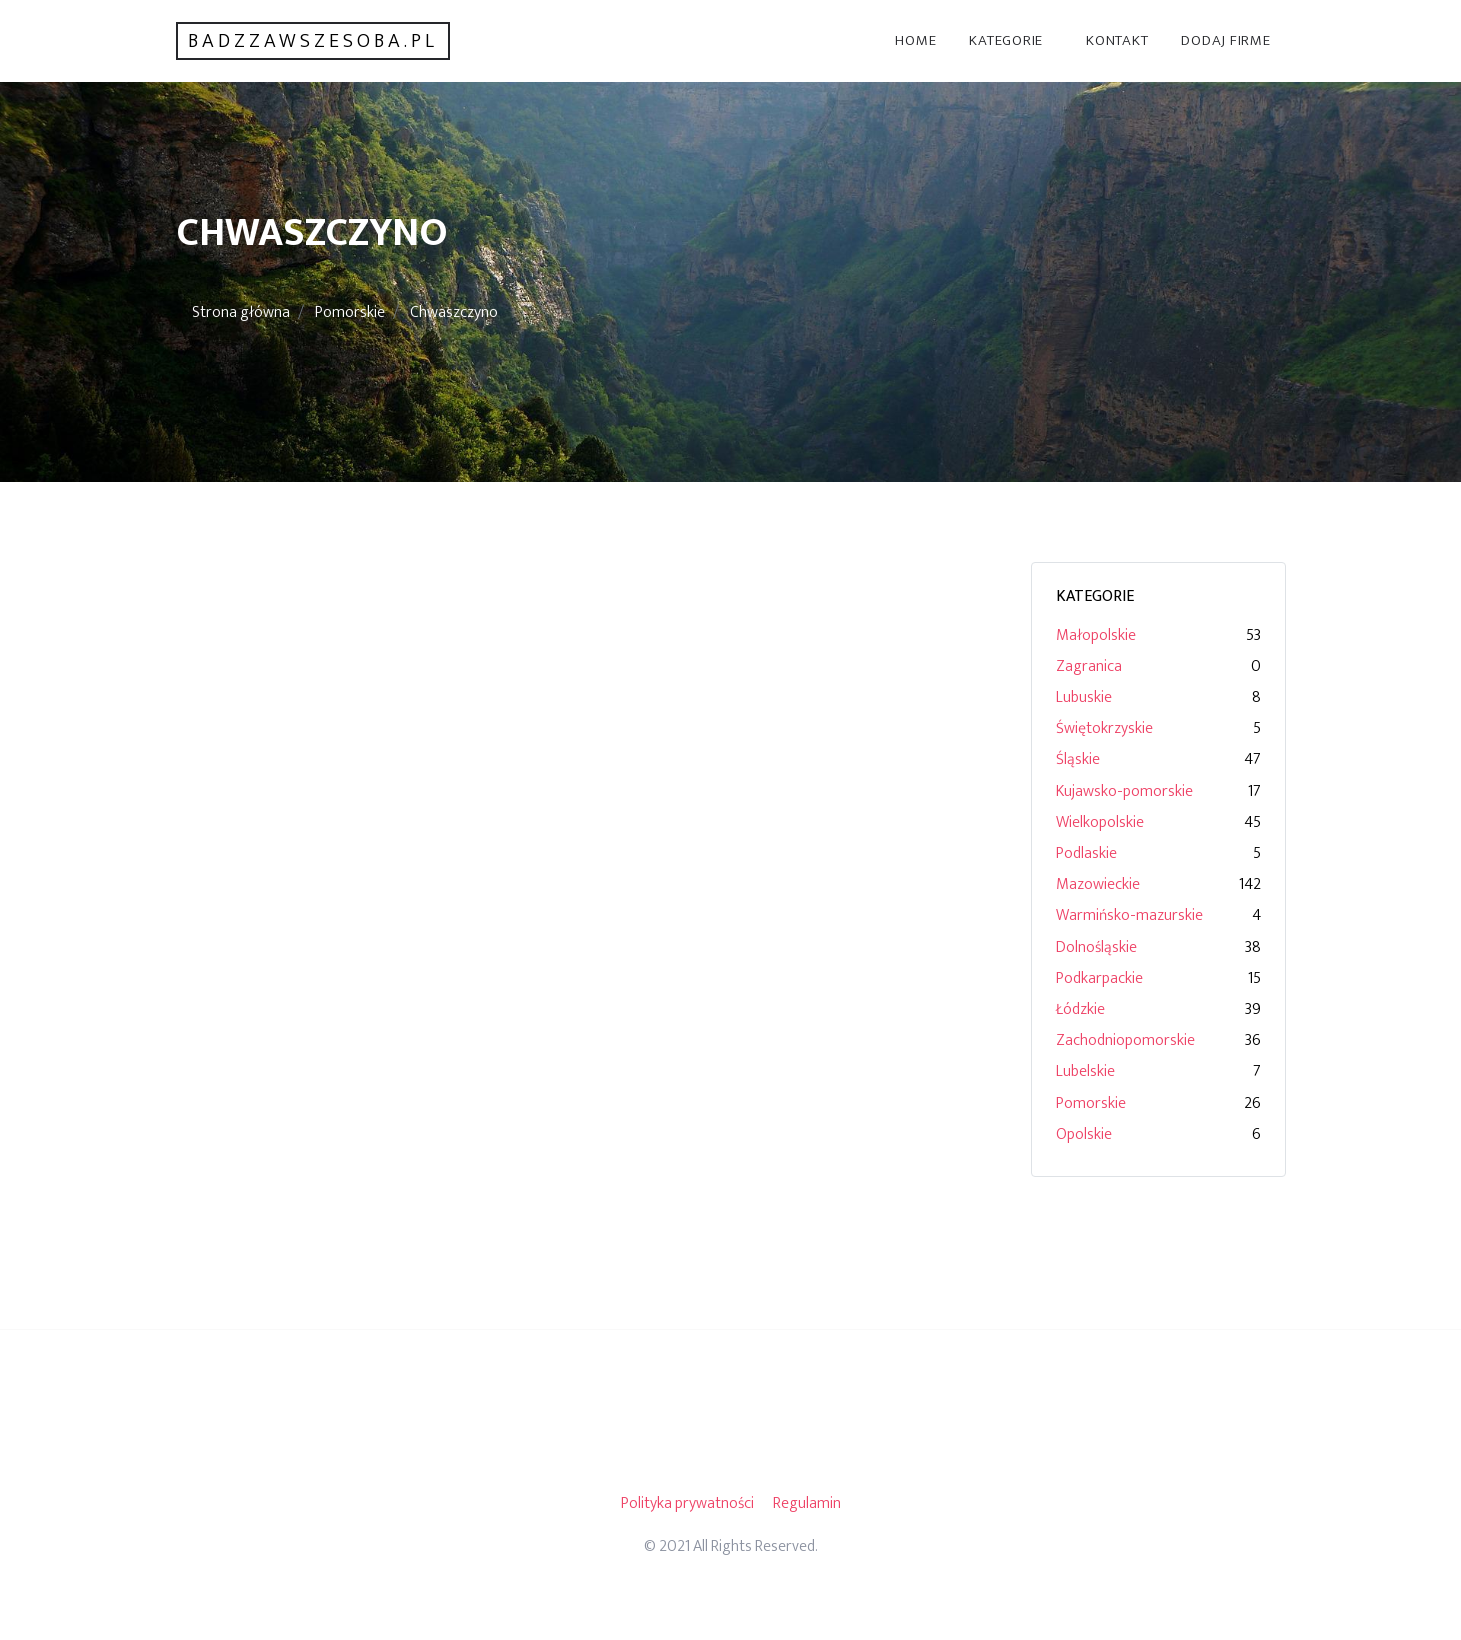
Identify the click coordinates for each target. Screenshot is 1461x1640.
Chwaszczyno (454, 312)
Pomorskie (350, 312)
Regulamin (807, 1503)
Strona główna (241, 312)
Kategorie (1006, 40)
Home (915, 40)
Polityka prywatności (687, 1503)
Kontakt (1117, 40)
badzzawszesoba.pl (313, 41)
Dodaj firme (1225, 40)
